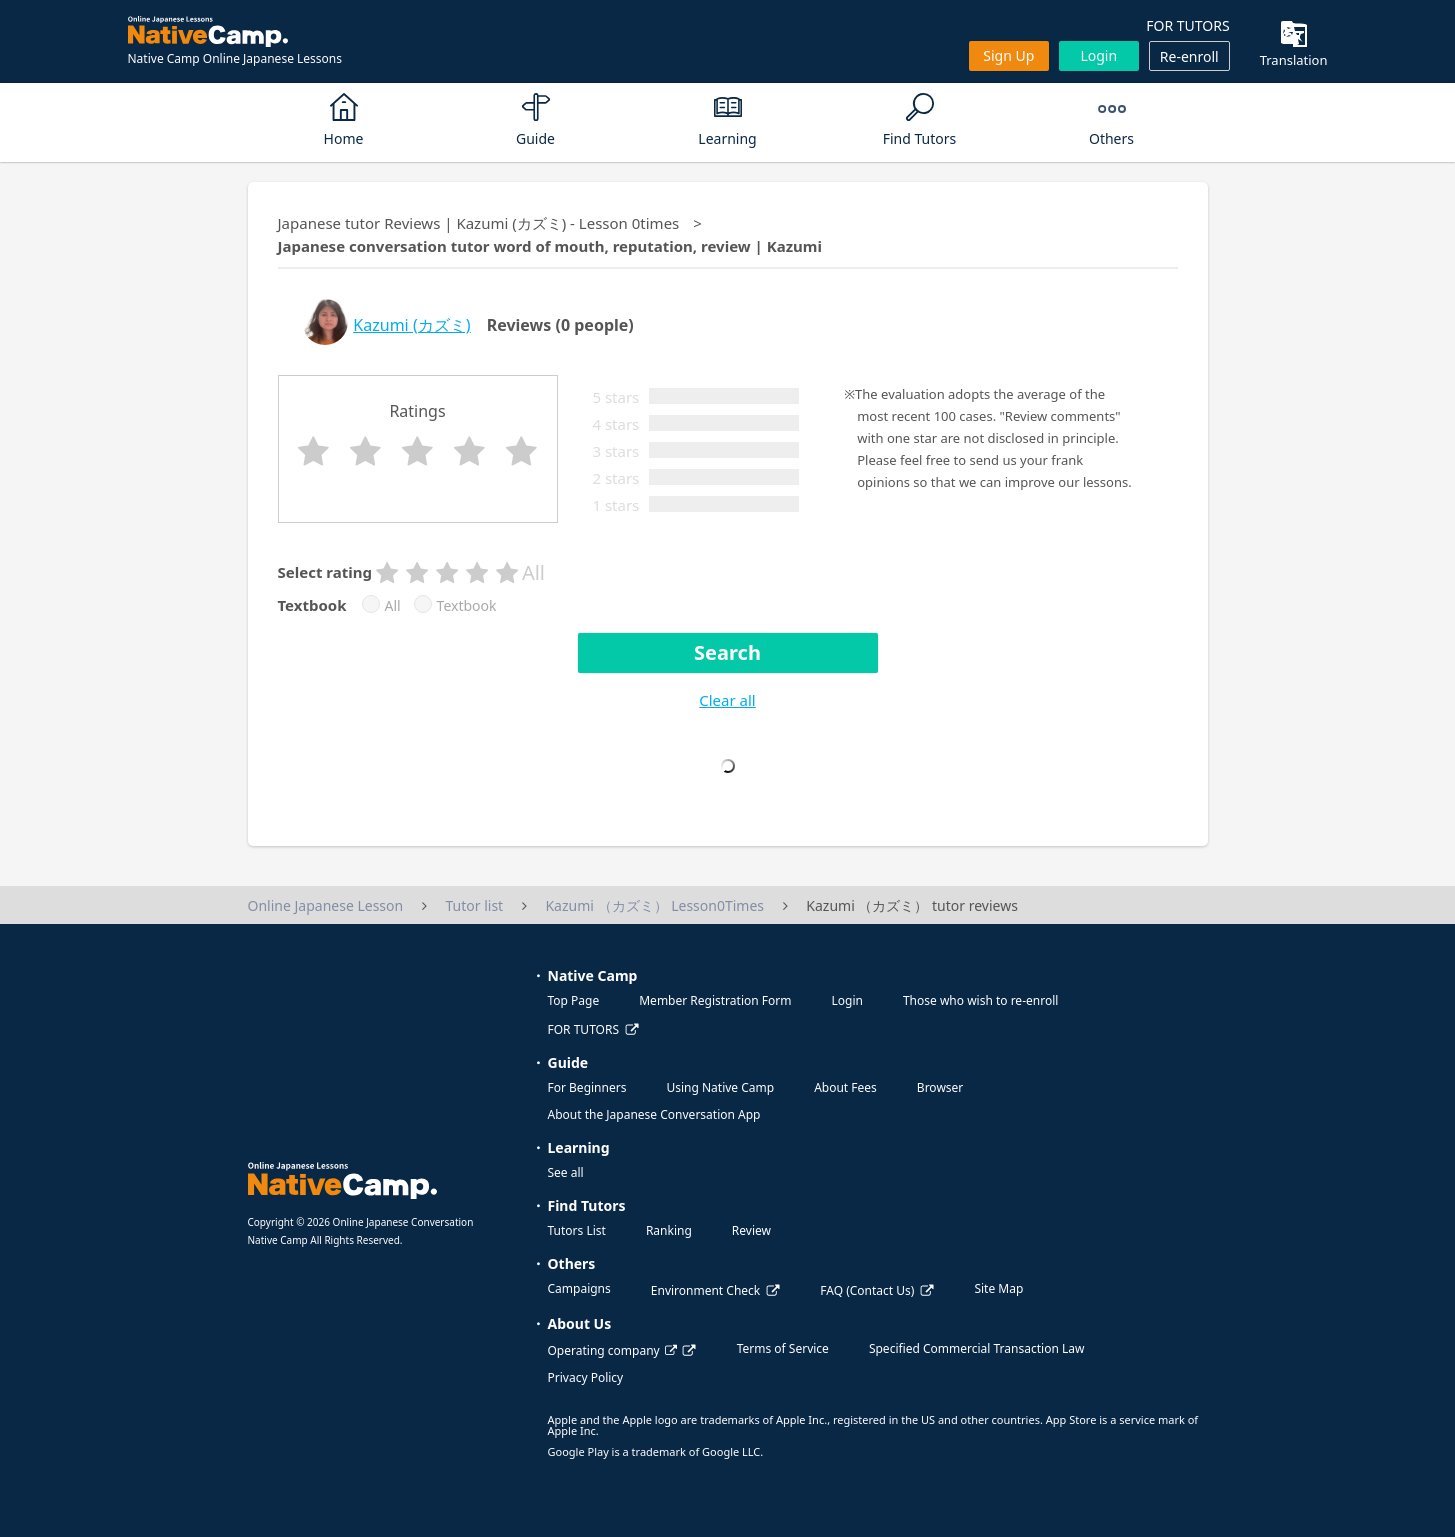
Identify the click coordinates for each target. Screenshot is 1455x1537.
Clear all (727, 700)
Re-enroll (1189, 56)
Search (727, 652)
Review (751, 1230)
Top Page (574, 1000)
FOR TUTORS (1187, 25)
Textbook (467, 606)
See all (566, 1172)
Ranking (669, 1230)
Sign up (1008, 55)
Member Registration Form (715, 1000)
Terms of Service (783, 1348)
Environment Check (705, 1290)
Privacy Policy (586, 1377)
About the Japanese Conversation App (654, 1114)
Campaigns (579, 1288)
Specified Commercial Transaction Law (977, 1348)
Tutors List (577, 1230)
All (393, 606)
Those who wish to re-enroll (980, 1000)
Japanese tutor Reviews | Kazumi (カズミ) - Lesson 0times (479, 223)
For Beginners (587, 1087)
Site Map (998, 1288)
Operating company (612, 1350)
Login (1098, 55)
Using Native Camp (720, 1087)
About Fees (845, 1087)
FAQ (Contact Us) (867, 1290)
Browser (940, 1087)
